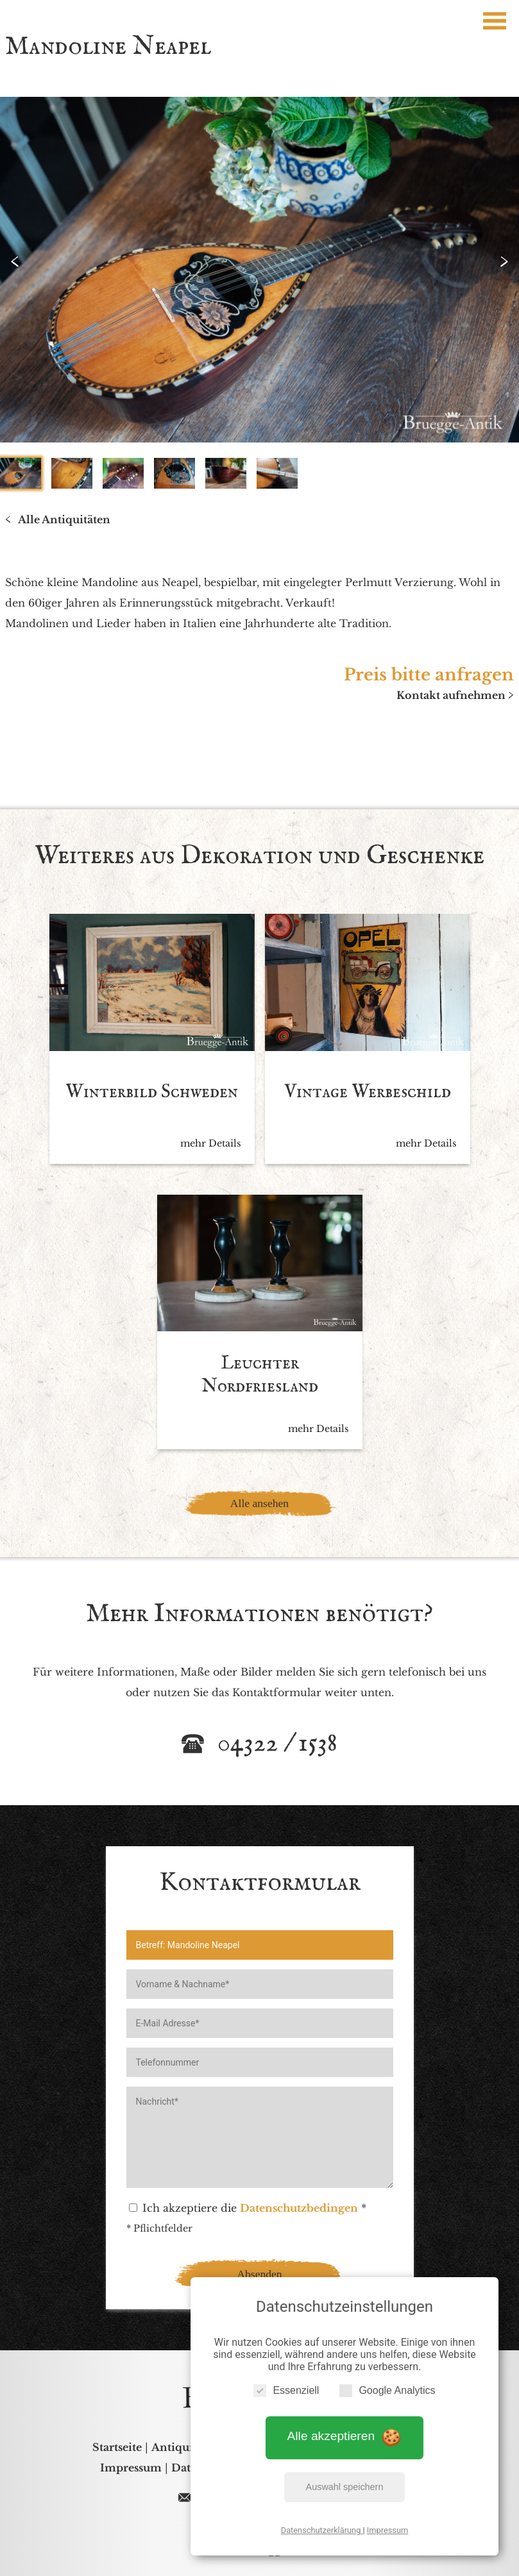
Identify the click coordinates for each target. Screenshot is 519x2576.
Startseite (117, 2447)
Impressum (387, 2530)
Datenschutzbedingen (299, 2207)
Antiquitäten (185, 2447)
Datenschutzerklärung (322, 2530)
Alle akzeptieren (344, 2436)
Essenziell (286, 2390)
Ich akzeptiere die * (247, 2207)
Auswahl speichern (345, 2487)
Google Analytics (387, 2390)
